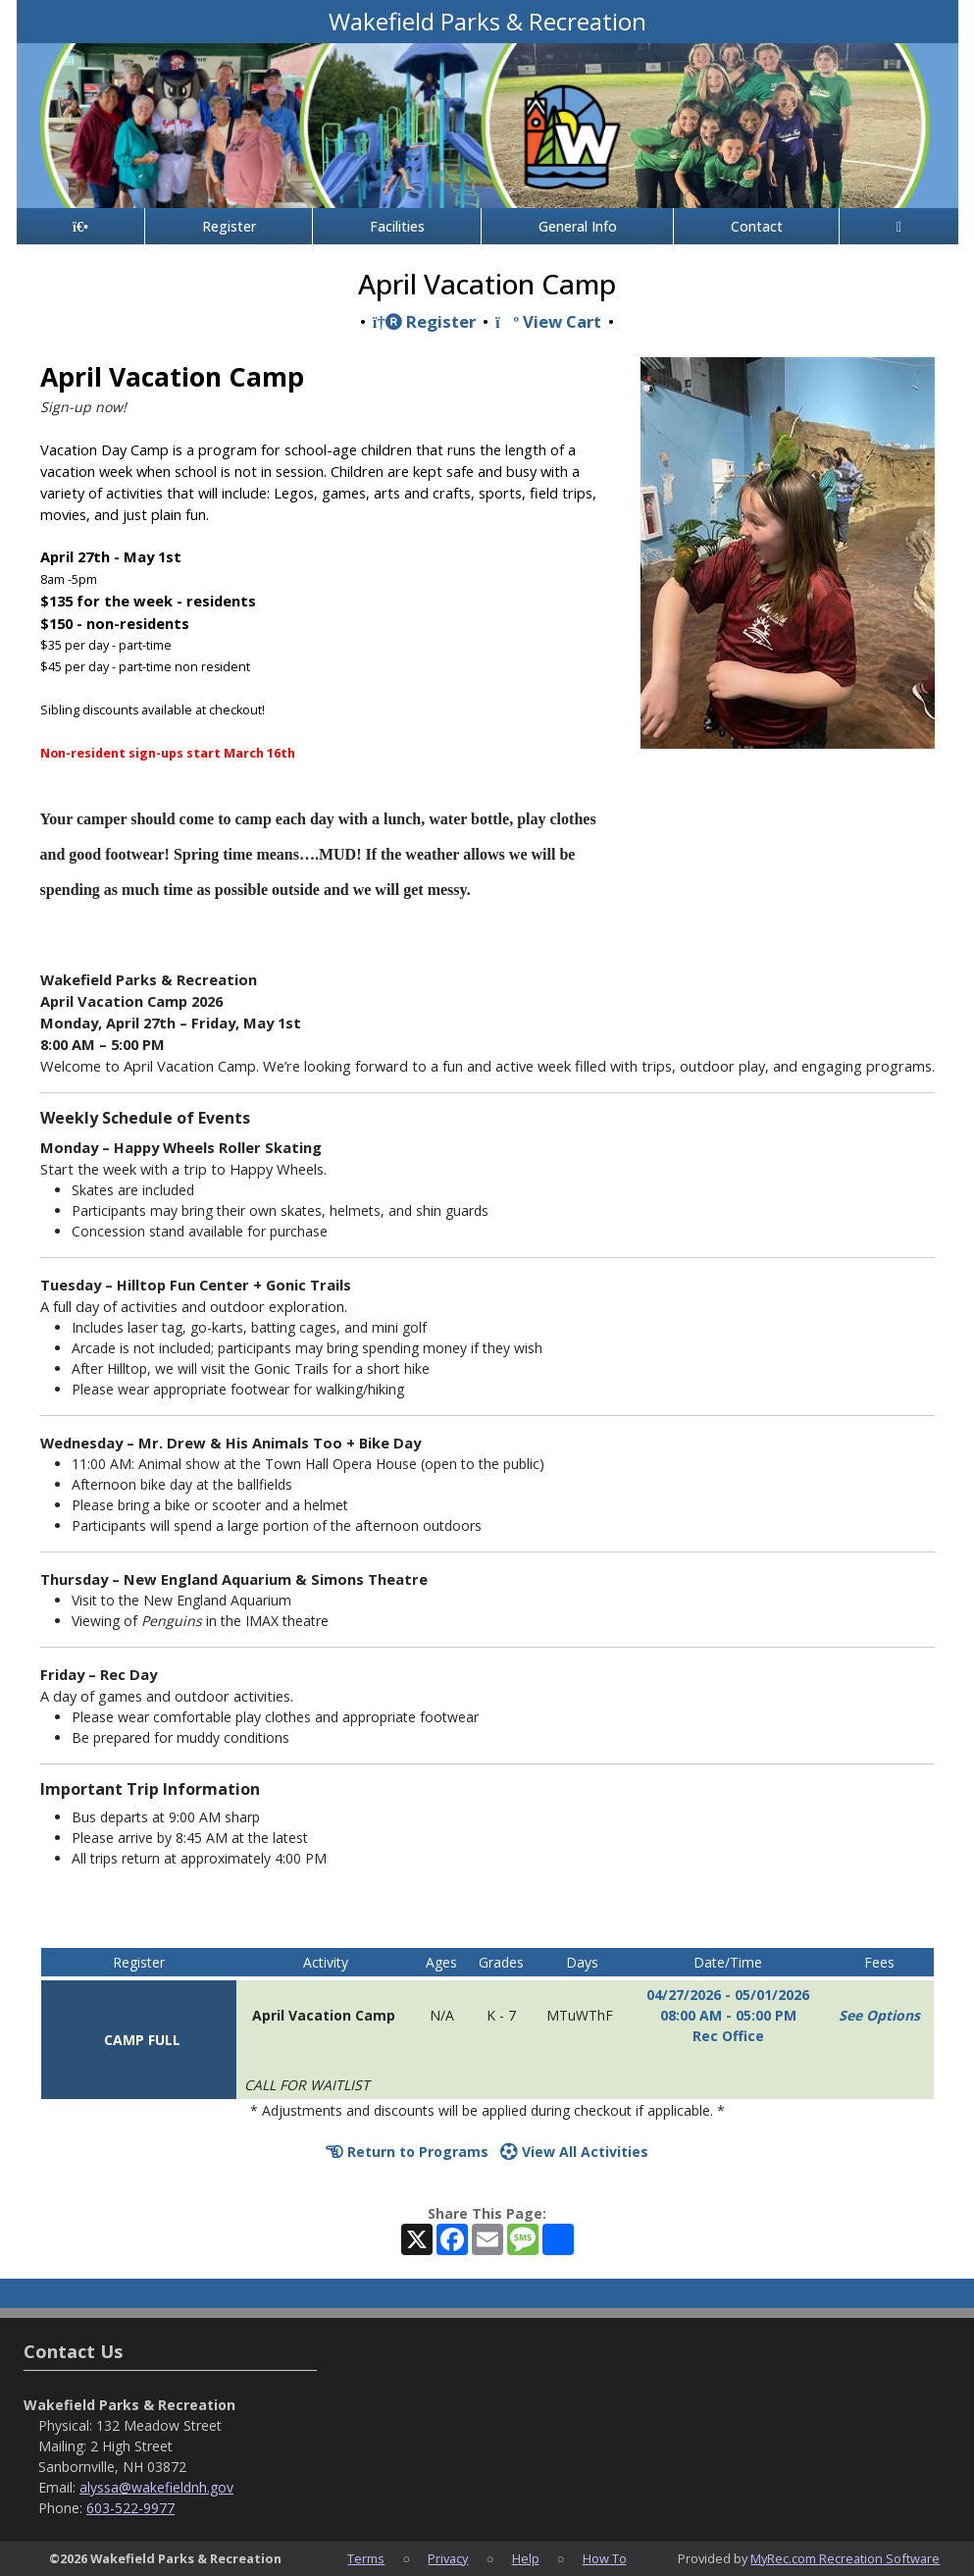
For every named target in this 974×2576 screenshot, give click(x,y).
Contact (757, 226)
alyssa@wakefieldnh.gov (156, 2487)
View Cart (548, 321)
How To (605, 2558)
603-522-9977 (130, 2507)
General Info (577, 226)
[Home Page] (81, 226)
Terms (365, 2558)
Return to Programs (407, 2151)
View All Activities (574, 2151)
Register (229, 226)
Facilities (397, 226)
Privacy (448, 2558)
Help (525, 2558)
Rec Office (728, 2035)
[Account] (898, 226)
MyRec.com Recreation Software (845, 2558)
